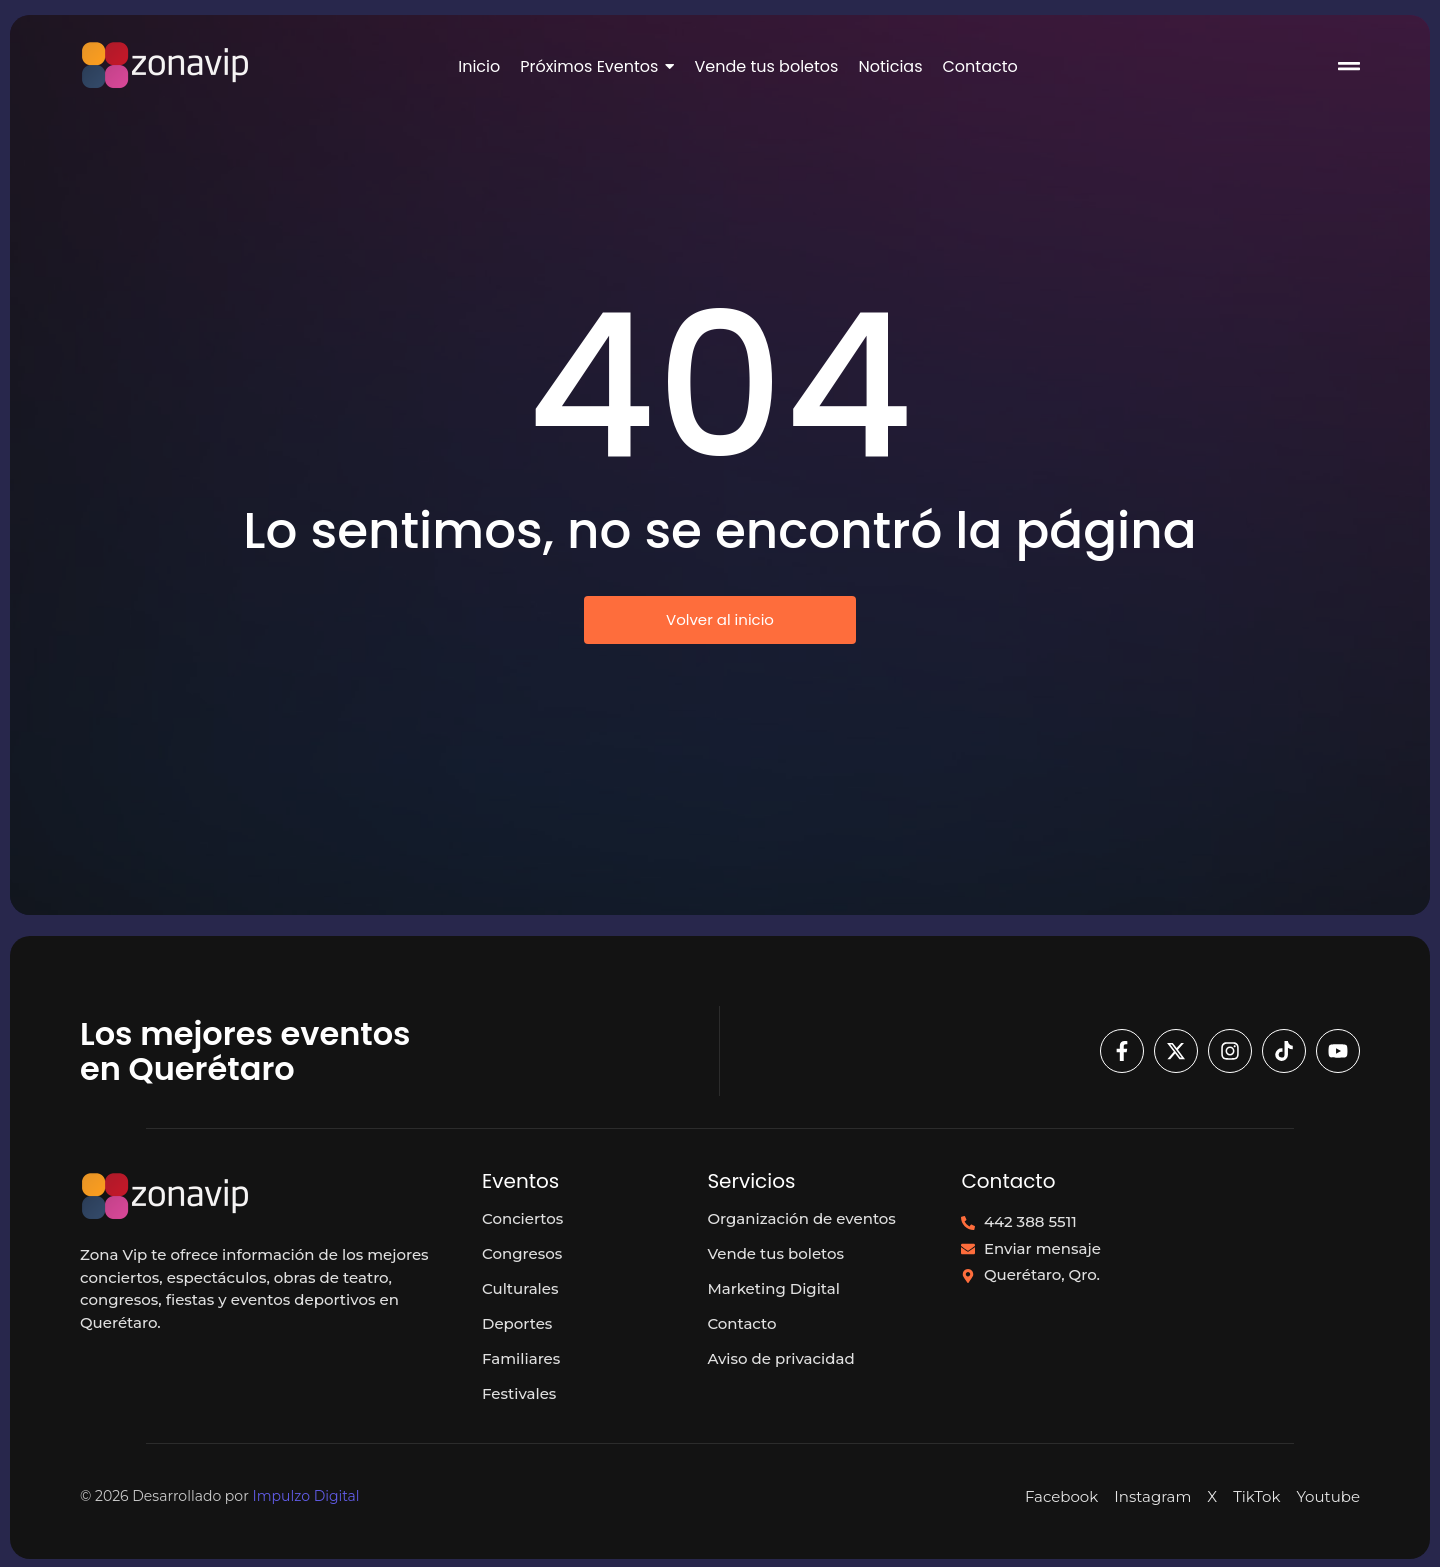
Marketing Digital (773, 1288)
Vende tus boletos (775, 1253)
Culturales (520, 1288)
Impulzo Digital (305, 1496)
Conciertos (522, 1218)
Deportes (517, 1323)
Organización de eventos (801, 1218)
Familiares (521, 1358)
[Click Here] (1349, 69)
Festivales (519, 1393)
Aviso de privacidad (780, 1358)
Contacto (741, 1323)
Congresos (522, 1253)
